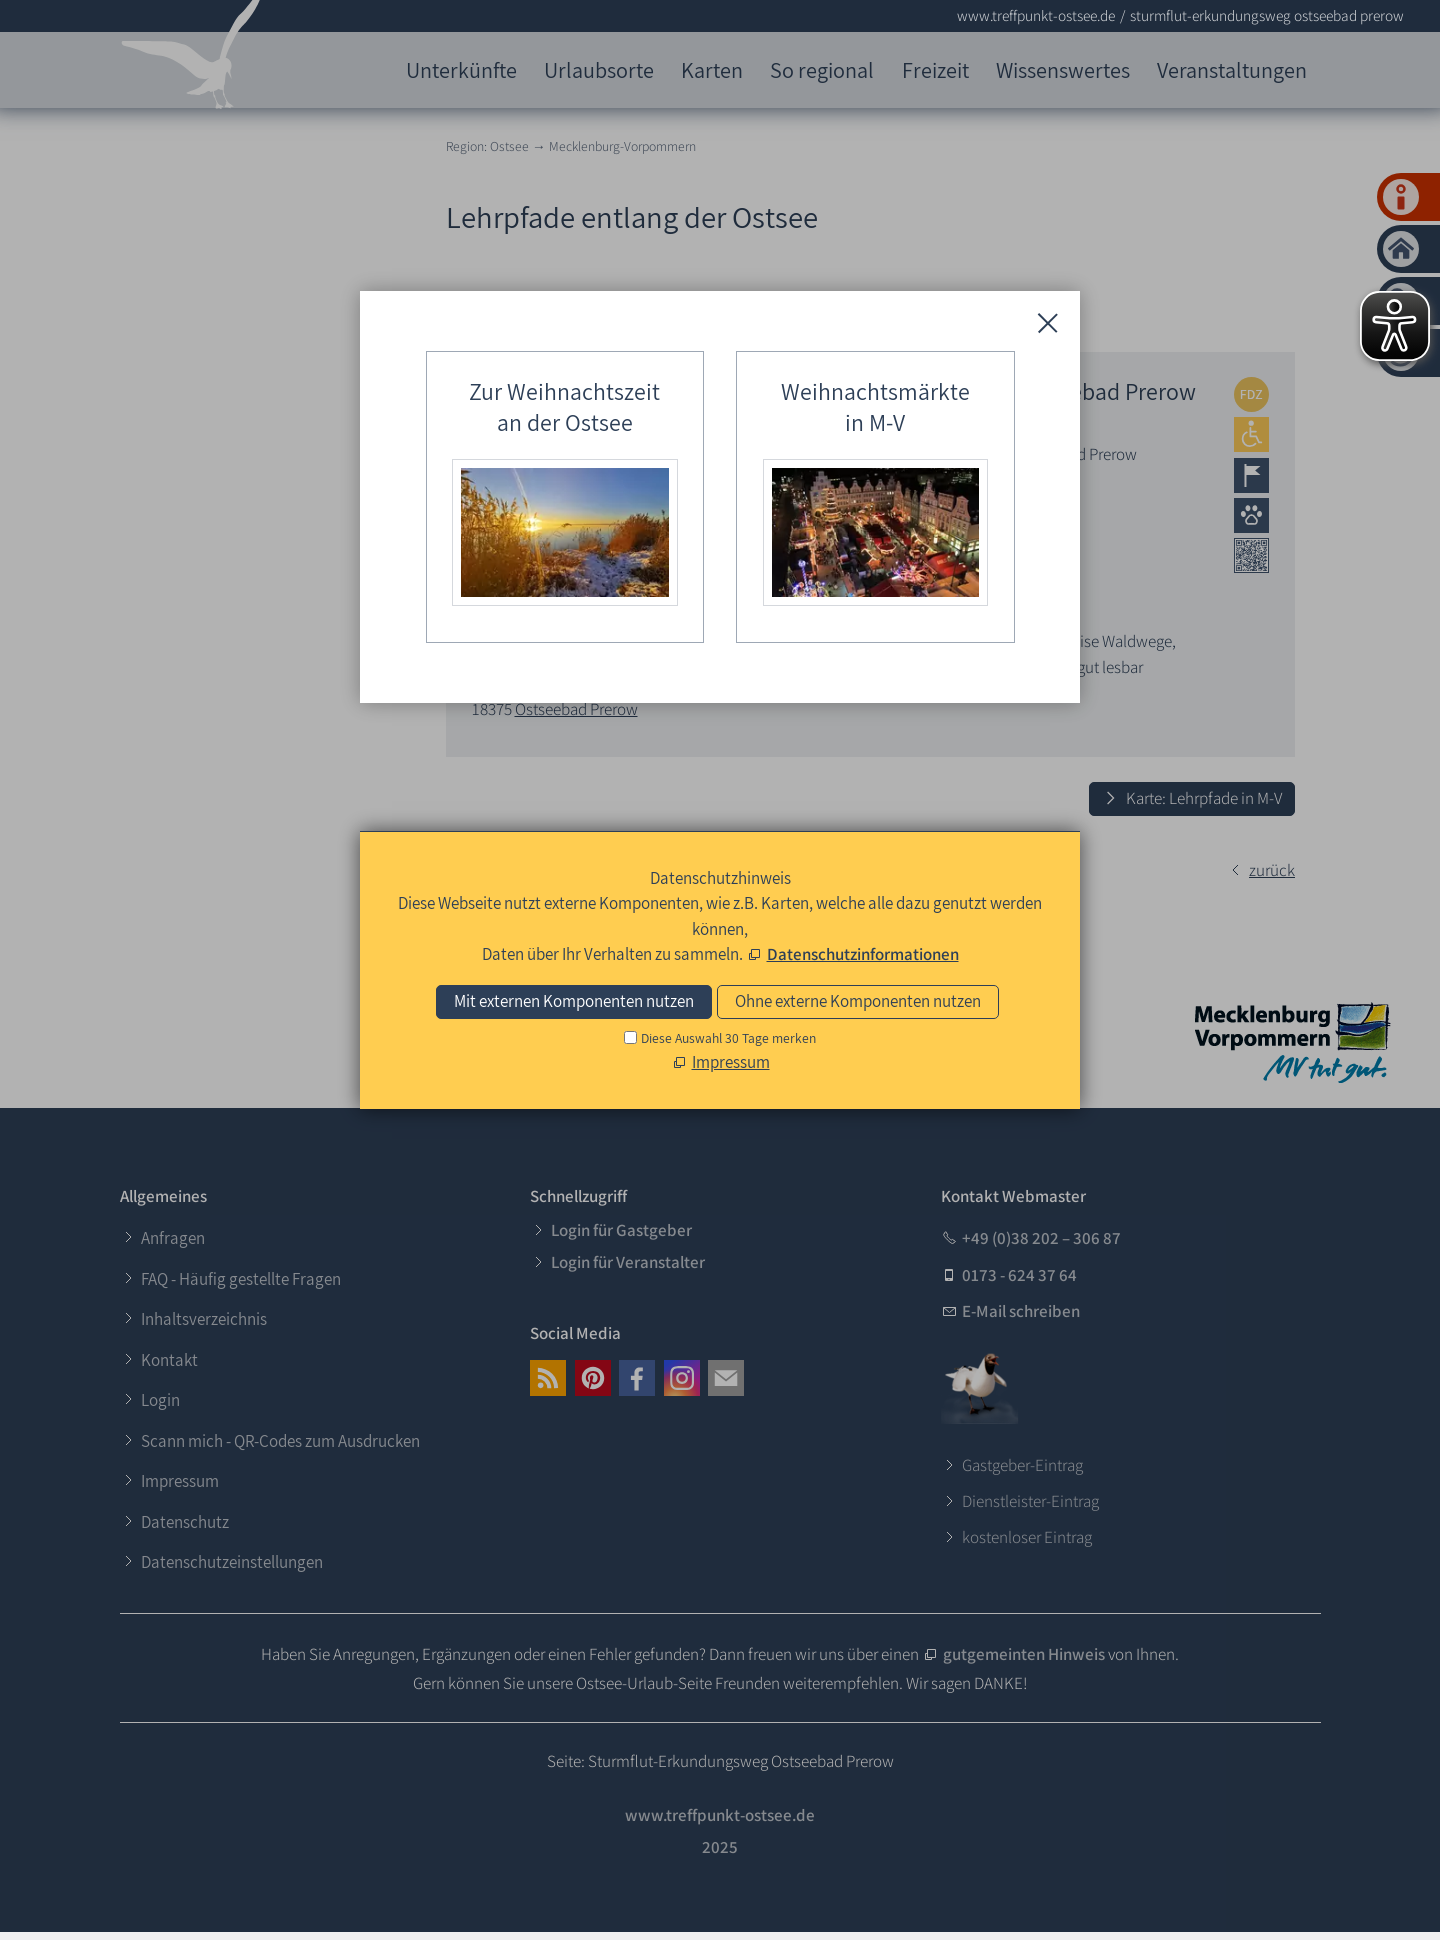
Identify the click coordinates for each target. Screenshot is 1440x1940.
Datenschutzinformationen (863, 954)
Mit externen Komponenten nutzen (574, 1001)
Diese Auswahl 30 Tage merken (728, 1038)
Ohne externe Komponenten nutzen (858, 1001)
